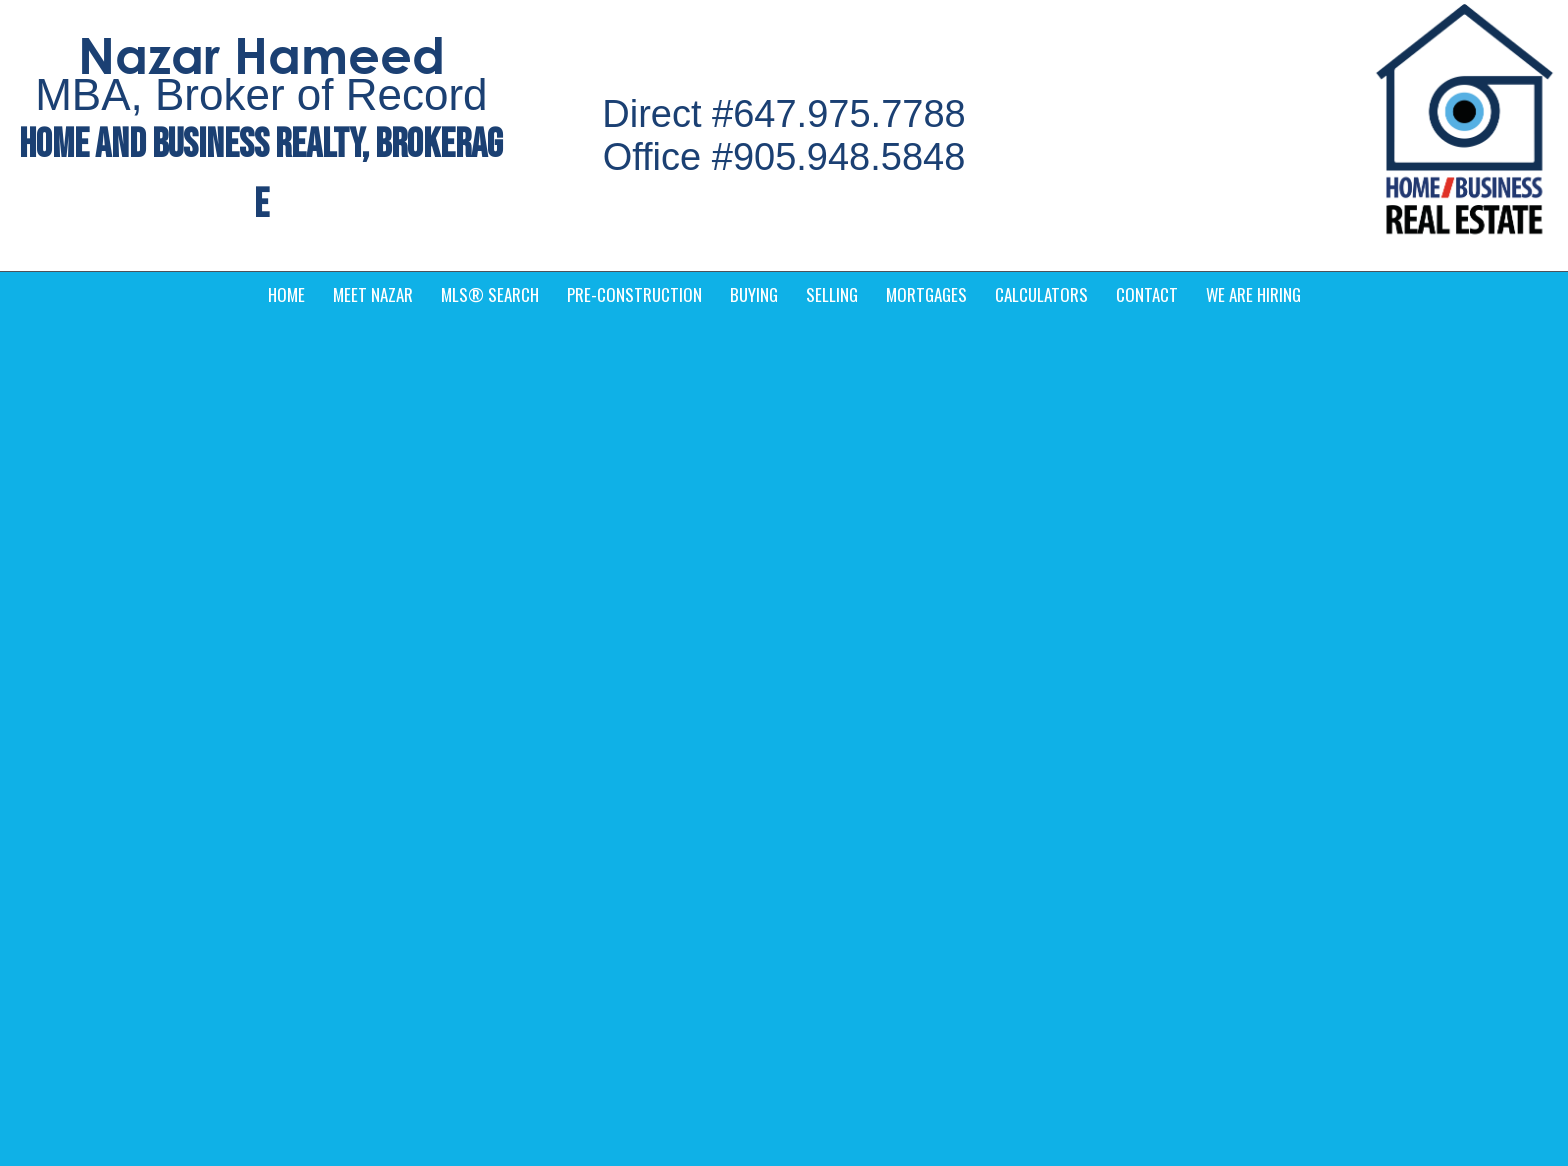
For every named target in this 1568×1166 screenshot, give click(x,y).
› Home (824, 765)
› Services (832, 807)
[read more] (473, 464)
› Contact (1201, 807)
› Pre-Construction (1229, 849)
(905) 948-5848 (411, 898)
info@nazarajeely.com (432, 844)
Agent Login (1437, 1012)
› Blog (819, 849)
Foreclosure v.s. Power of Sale (178, 356)
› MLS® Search (1221, 765)
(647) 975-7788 (411, 871)
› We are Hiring (848, 891)
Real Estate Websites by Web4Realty (1272, 1012)
